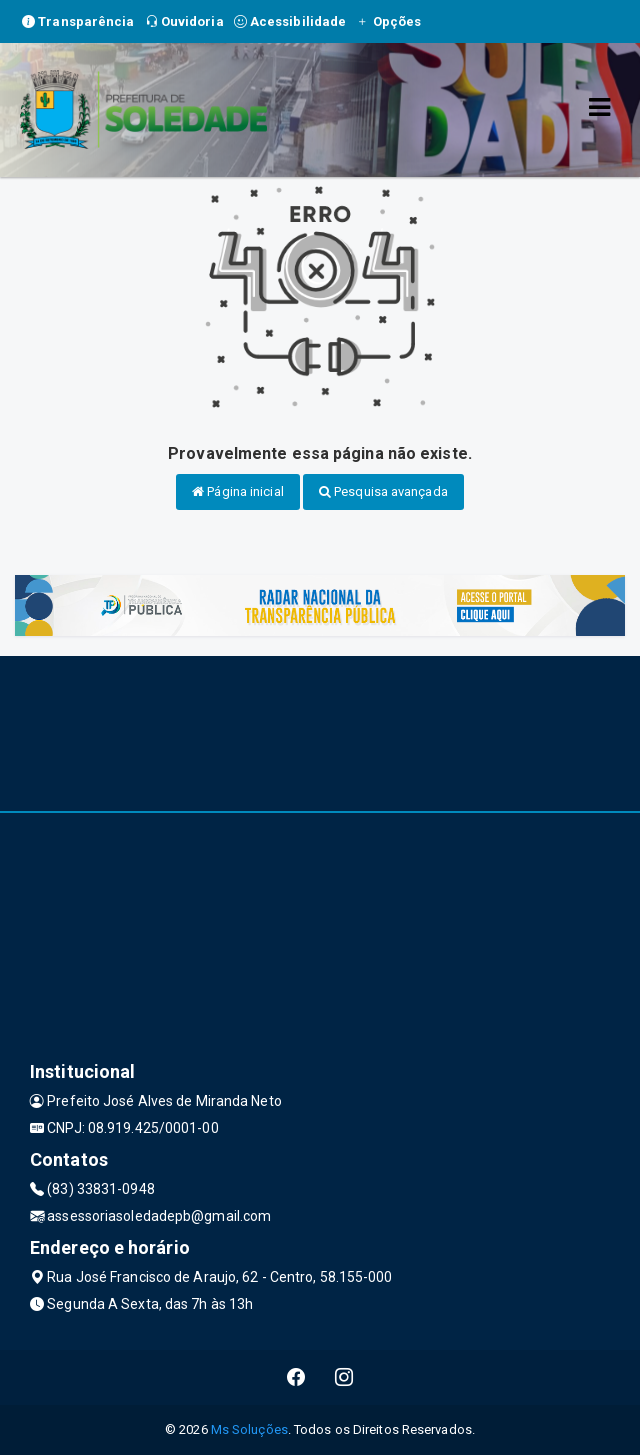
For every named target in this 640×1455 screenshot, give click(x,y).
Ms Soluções (249, 1429)
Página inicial (238, 491)
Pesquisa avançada (383, 491)
